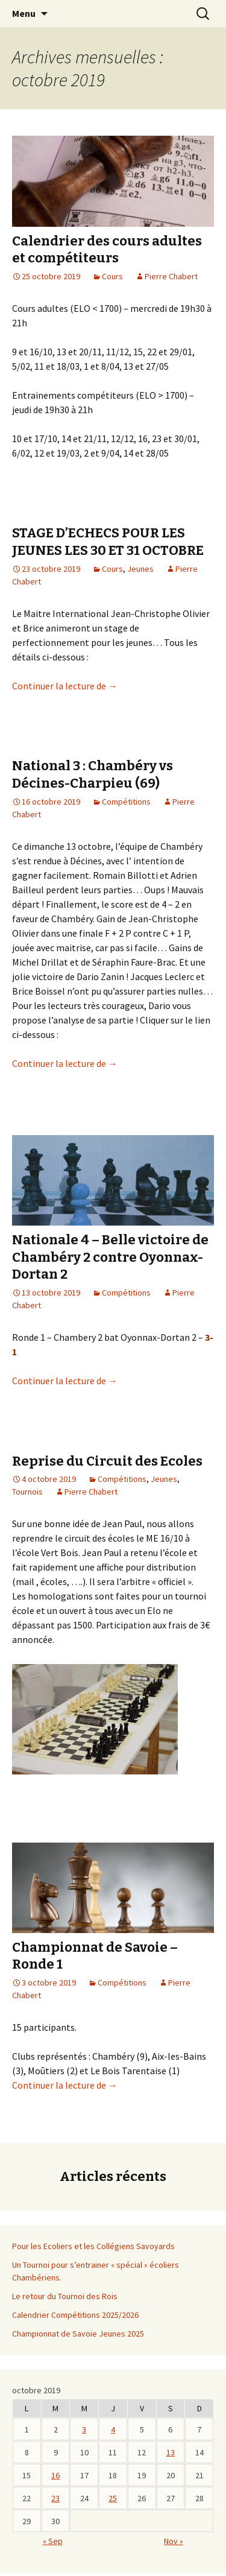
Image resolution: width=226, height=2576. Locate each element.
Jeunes (140, 568)
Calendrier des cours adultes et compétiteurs (107, 250)
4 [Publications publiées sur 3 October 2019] (113, 2429)
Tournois (27, 1491)
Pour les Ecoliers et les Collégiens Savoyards (93, 2246)
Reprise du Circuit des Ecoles (107, 1461)
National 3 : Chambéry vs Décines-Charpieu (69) (92, 774)
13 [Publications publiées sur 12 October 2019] (170, 2452)
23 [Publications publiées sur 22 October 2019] (55, 2498)
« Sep (53, 2541)
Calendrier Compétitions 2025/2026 (75, 2314)
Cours (112, 276)
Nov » (173, 2541)
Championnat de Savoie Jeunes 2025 (78, 2333)
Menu (24, 13)
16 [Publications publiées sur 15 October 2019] (55, 2475)
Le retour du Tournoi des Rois (65, 2296)
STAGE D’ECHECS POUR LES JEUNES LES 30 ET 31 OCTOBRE (108, 542)
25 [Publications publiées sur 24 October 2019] (112, 2498)
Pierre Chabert (171, 276)
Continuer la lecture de (65, 686)
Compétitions (126, 801)
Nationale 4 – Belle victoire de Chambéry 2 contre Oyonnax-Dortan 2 (110, 1257)
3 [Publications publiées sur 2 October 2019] (84, 2429)
